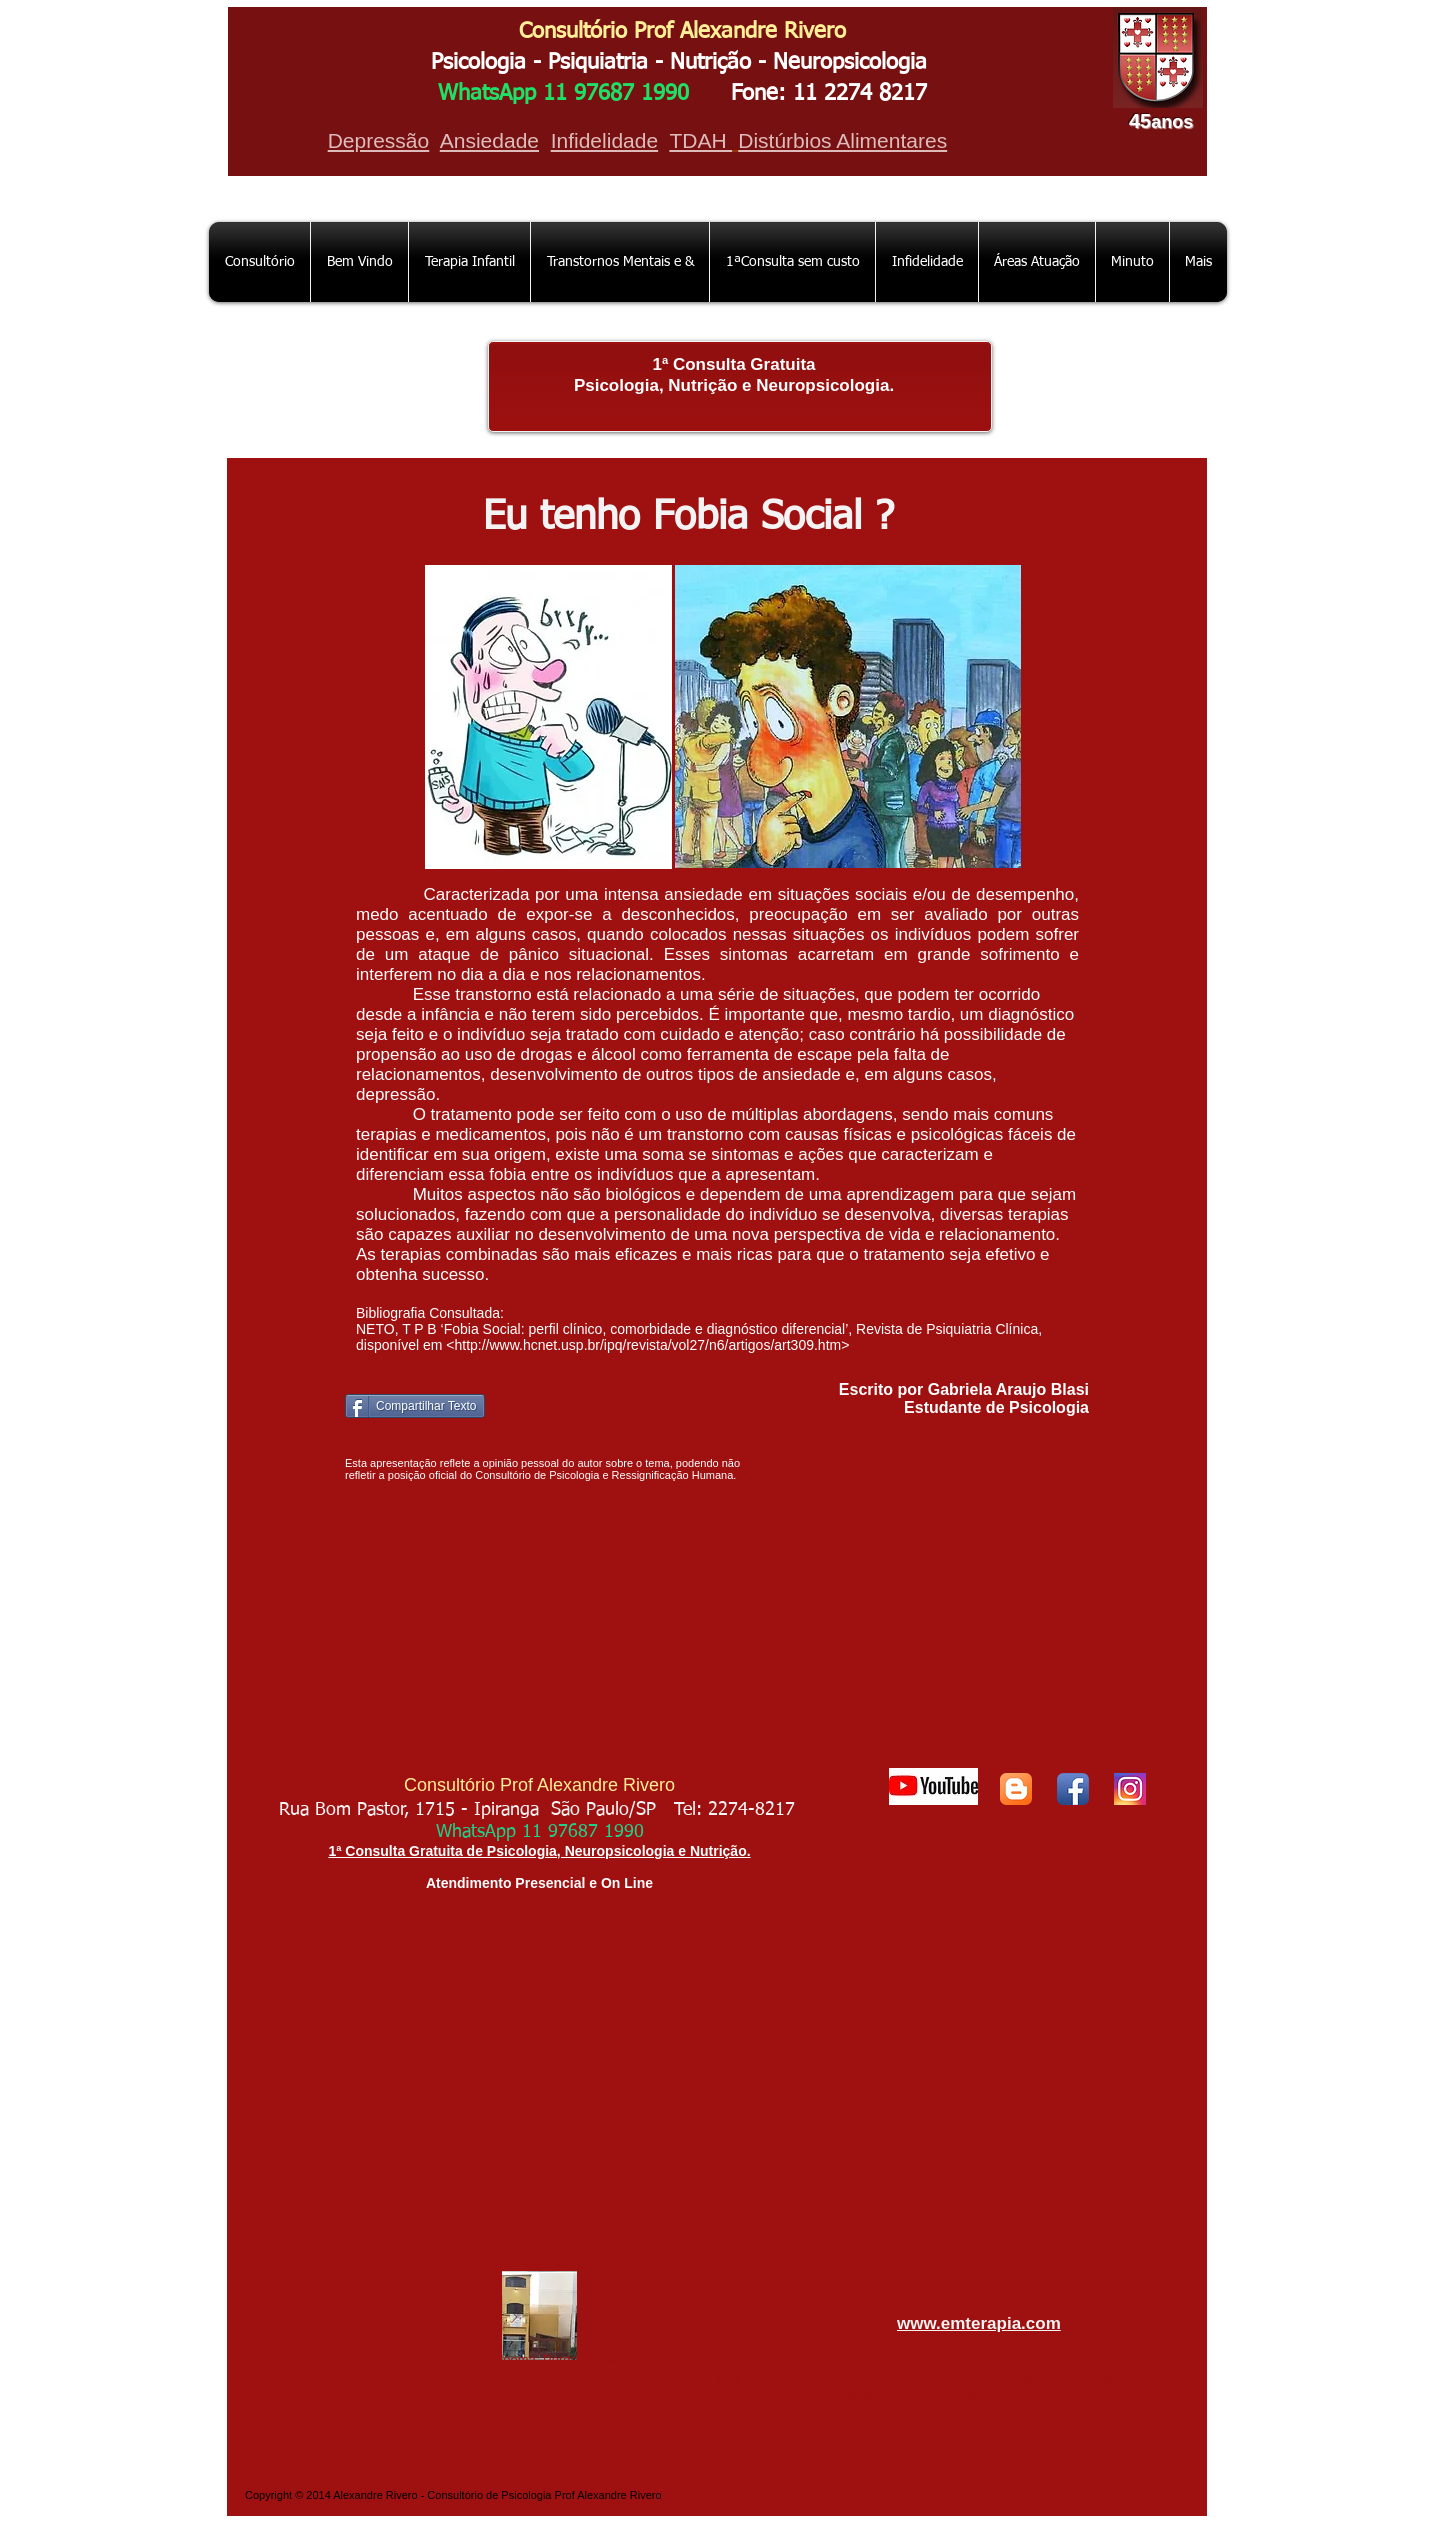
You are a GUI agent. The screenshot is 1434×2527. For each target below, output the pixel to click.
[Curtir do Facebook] (1026, 1435)
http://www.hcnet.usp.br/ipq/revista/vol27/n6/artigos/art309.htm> (651, 1345)
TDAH (700, 140)
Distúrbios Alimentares (842, 140)
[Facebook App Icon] (1073, 1789)
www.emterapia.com (979, 2323)
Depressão (379, 140)
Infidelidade (604, 140)
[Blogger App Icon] (1016, 1789)
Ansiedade (489, 140)
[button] (620, 262)
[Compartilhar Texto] (415, 1406)
